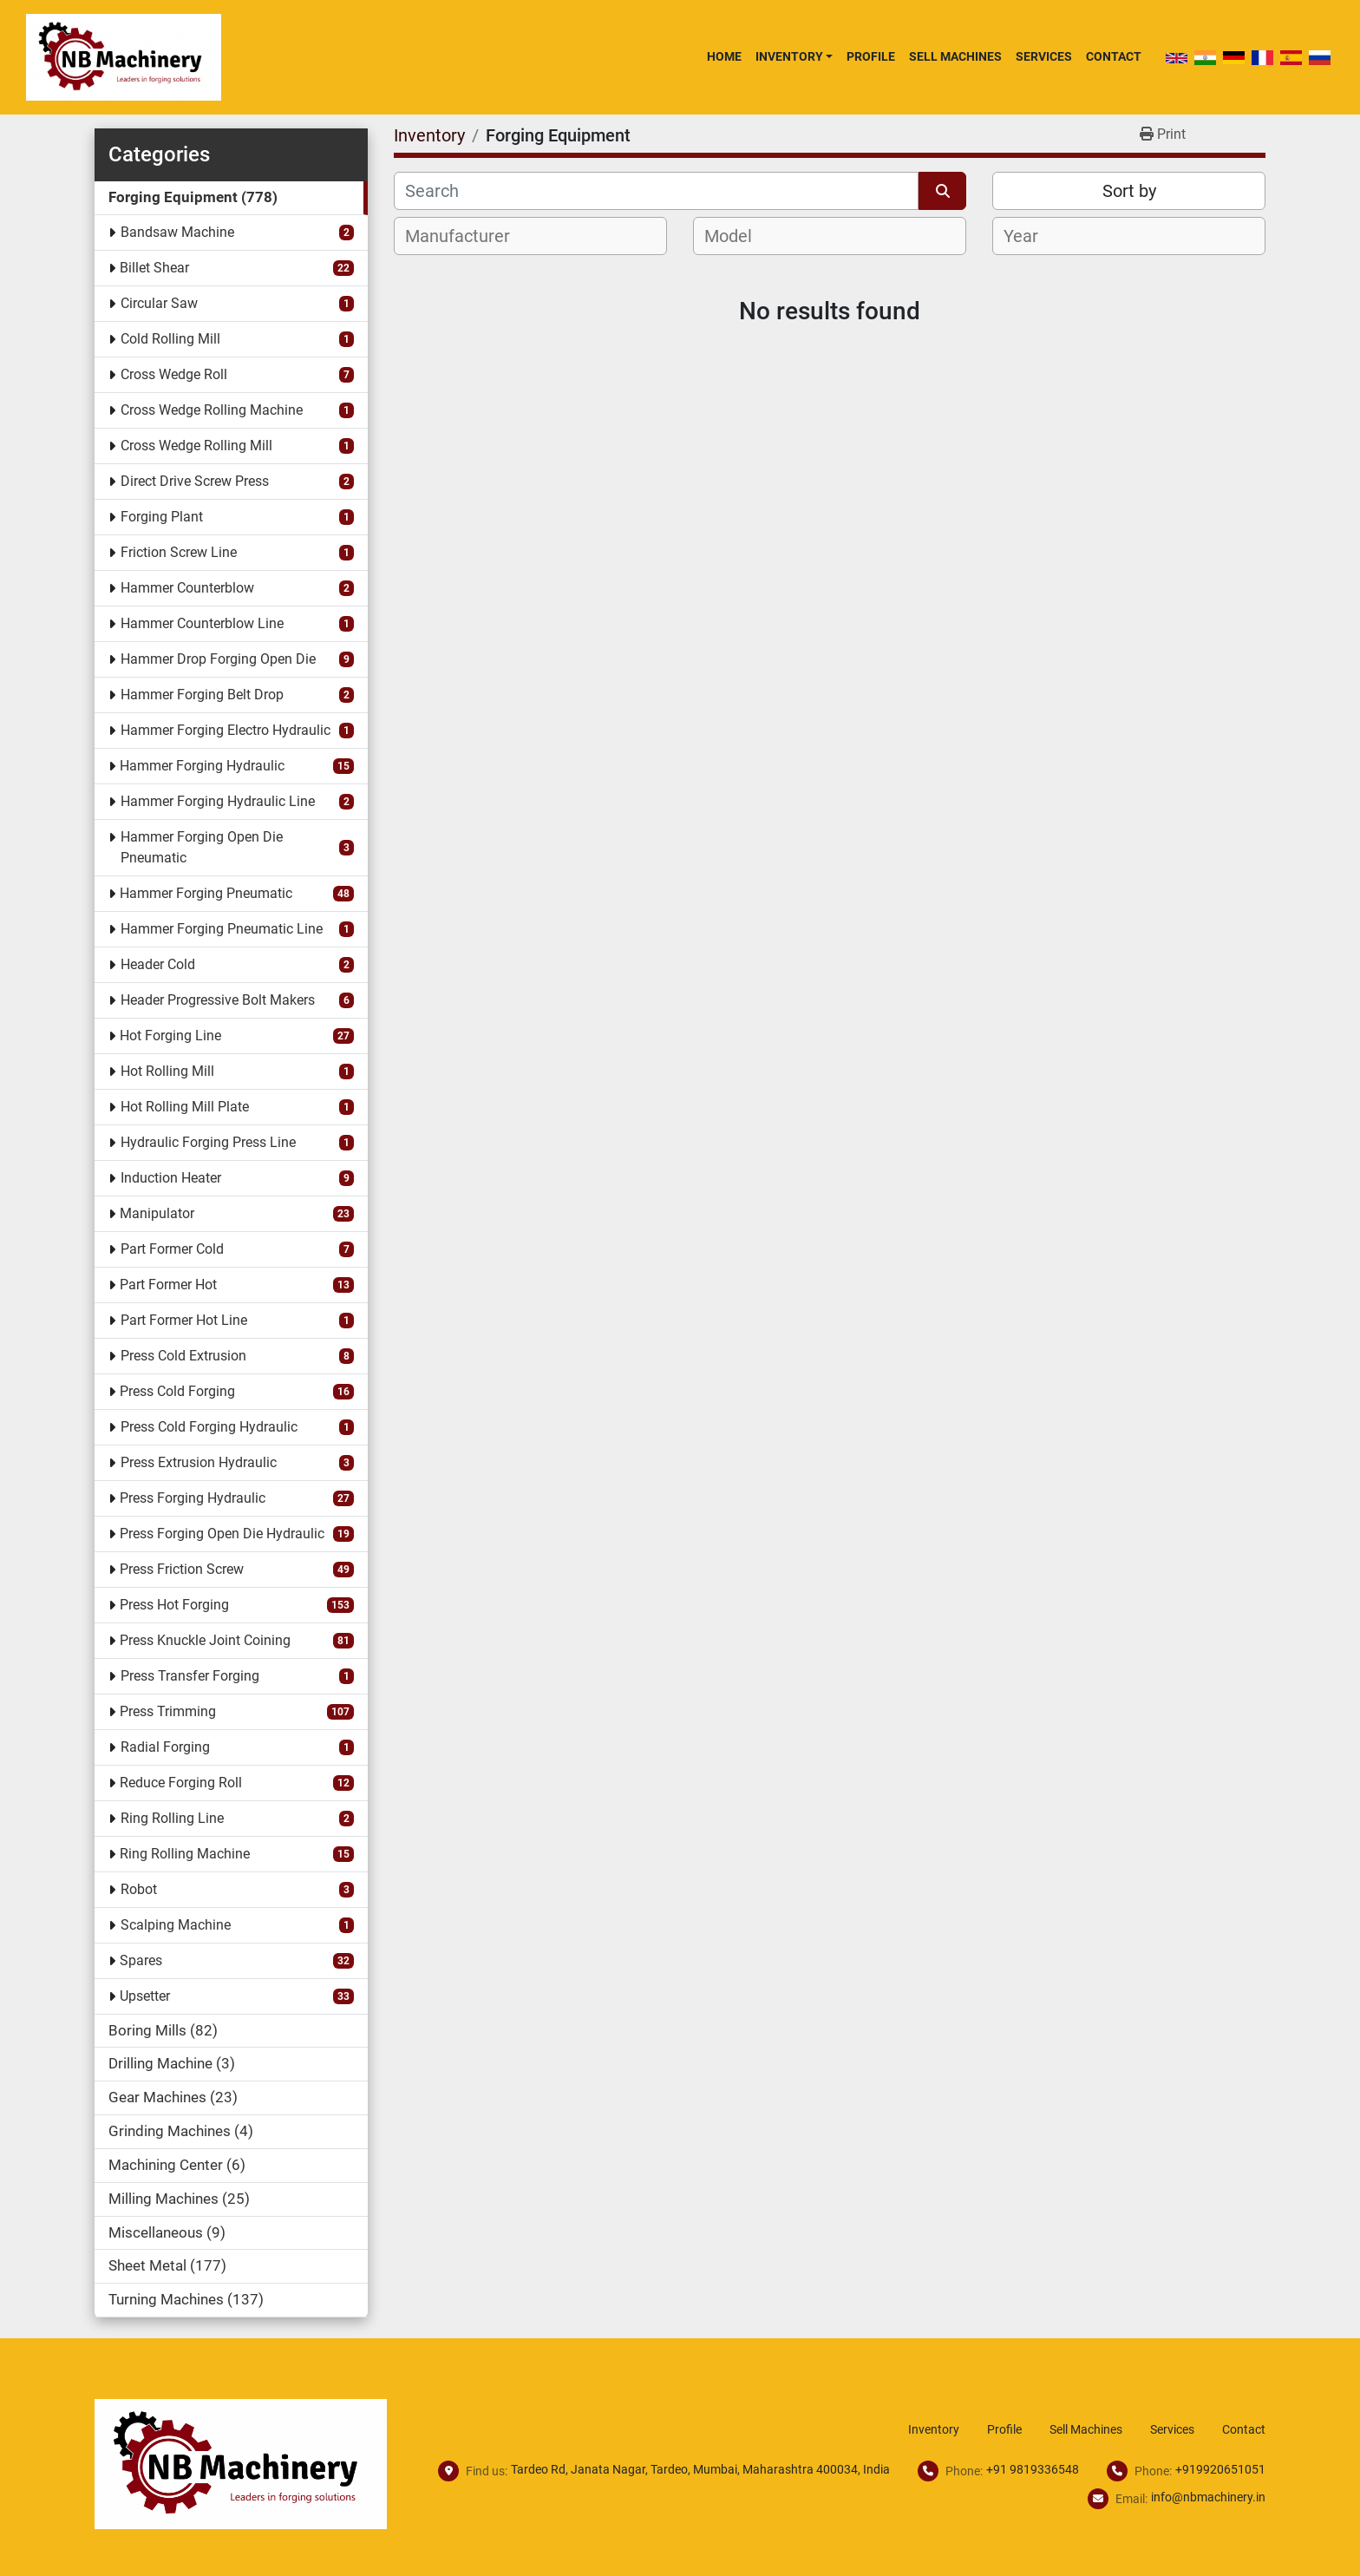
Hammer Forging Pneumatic (206, 893)
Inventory (789, 56)
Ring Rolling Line (172, 1818)
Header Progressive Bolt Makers (218, 1000)
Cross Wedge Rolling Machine (212, 410)
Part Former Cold (172, 1249)
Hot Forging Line (170, 1035)
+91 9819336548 (1032, 2469)
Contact (1113, 56)
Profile (871, 56)
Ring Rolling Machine (185, 1853)
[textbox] (467, 236)
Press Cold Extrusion (183, 1355)
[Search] (656, 191)
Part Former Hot (168, 1284)
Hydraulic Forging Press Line (208, 1142)
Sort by (1129, 190)
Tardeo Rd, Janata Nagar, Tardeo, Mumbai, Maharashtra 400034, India (700, 2469)
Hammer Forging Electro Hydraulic (225, 730)
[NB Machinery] (241, 2463)
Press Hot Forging (174, 1604)
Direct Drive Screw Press (195, 481)
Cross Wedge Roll (174, 374)
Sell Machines (955, 56)
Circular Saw (159, 303)
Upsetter (145, 1996)
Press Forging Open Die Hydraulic (222, 1533)
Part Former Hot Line (184, 1320)
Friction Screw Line (179, 552)
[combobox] (530, 236)
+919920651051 (1220, 2469)
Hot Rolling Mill (167, 1071)
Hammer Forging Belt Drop (202, 694)
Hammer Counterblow (187, 588)
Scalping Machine (176, 1925)
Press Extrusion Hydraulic (199, 1462)
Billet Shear (154, 267)
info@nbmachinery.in (1208, 2497)
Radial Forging (165, 1747)
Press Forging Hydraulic (192, 1498)
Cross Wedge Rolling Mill (196, 445)
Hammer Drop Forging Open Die (218, 659)
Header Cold (158, 964)
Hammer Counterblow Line (202, 623)
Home (724, 56)
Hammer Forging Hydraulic (202, 765)
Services (1044, 56)
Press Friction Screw (182, 1569)
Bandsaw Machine (177, 232)
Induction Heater (171, 1178)
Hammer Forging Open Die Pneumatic (202, 847)
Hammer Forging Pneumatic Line (222, 929)
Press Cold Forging (177, 1391)
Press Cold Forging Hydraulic (209, 1427)
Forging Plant (162, 516)
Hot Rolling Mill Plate (185, 1106)
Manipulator (157, 1213)
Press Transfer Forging (190, 1676)
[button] (794, 56)
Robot (139, 1889)
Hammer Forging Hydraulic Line (218, 801)
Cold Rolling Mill (170, 339)
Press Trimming (168, 1711)
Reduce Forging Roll (181, 1782)
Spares (141, 1960)
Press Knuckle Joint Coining (205, 1640)
